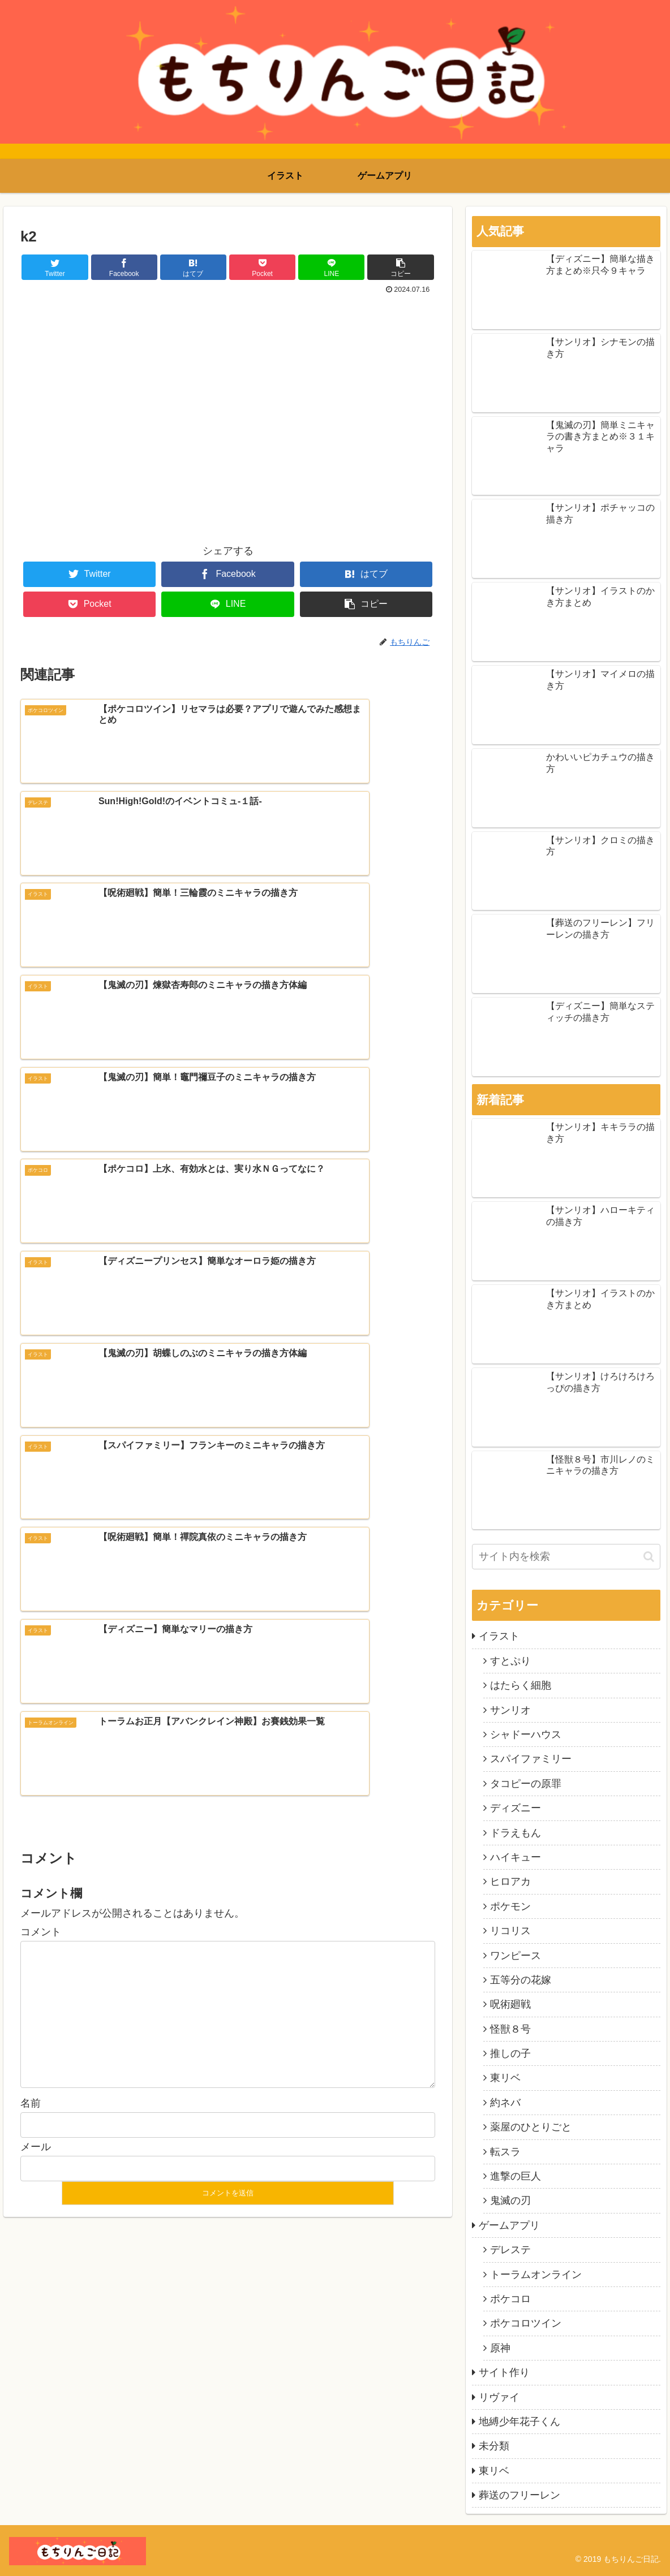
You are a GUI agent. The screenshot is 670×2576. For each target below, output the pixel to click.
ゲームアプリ (509, 2225)
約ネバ (505, 2102)
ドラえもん (515, 1833)
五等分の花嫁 (520, 1980)
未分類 (494, 2446)
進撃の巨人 (515, 2176)
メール (35, 1624)
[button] (649, 1556)
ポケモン (510, 1906)
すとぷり (510, 1661)
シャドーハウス (525, 1734)
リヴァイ (499, 2397)
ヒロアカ (510, 1881)
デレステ (510, 2249)
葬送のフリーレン (519, 2495)
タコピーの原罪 (525, 1783)
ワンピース (515, 1955)
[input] (566, 1556)
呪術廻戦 (510, 2004)
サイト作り (504, 2372)
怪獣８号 (510, 2029)
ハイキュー (515, 1857)
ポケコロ (510, 2299)
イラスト (499, 1636)
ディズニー (515, 1808)
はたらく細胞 (520, 1685)
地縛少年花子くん (519, 2421)
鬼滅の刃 (510, 2200)
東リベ (505, 2077)
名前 (30, 1580)
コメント (40, 1409)
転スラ (505, 2152)
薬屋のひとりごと (531, 2127)
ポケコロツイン (525, 2323)
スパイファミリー (531, 1758)
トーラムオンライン (536, 2274)
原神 (500, 2348)
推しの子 (510, 2053)
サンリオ (510, 1710)
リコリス (510, 1930)
